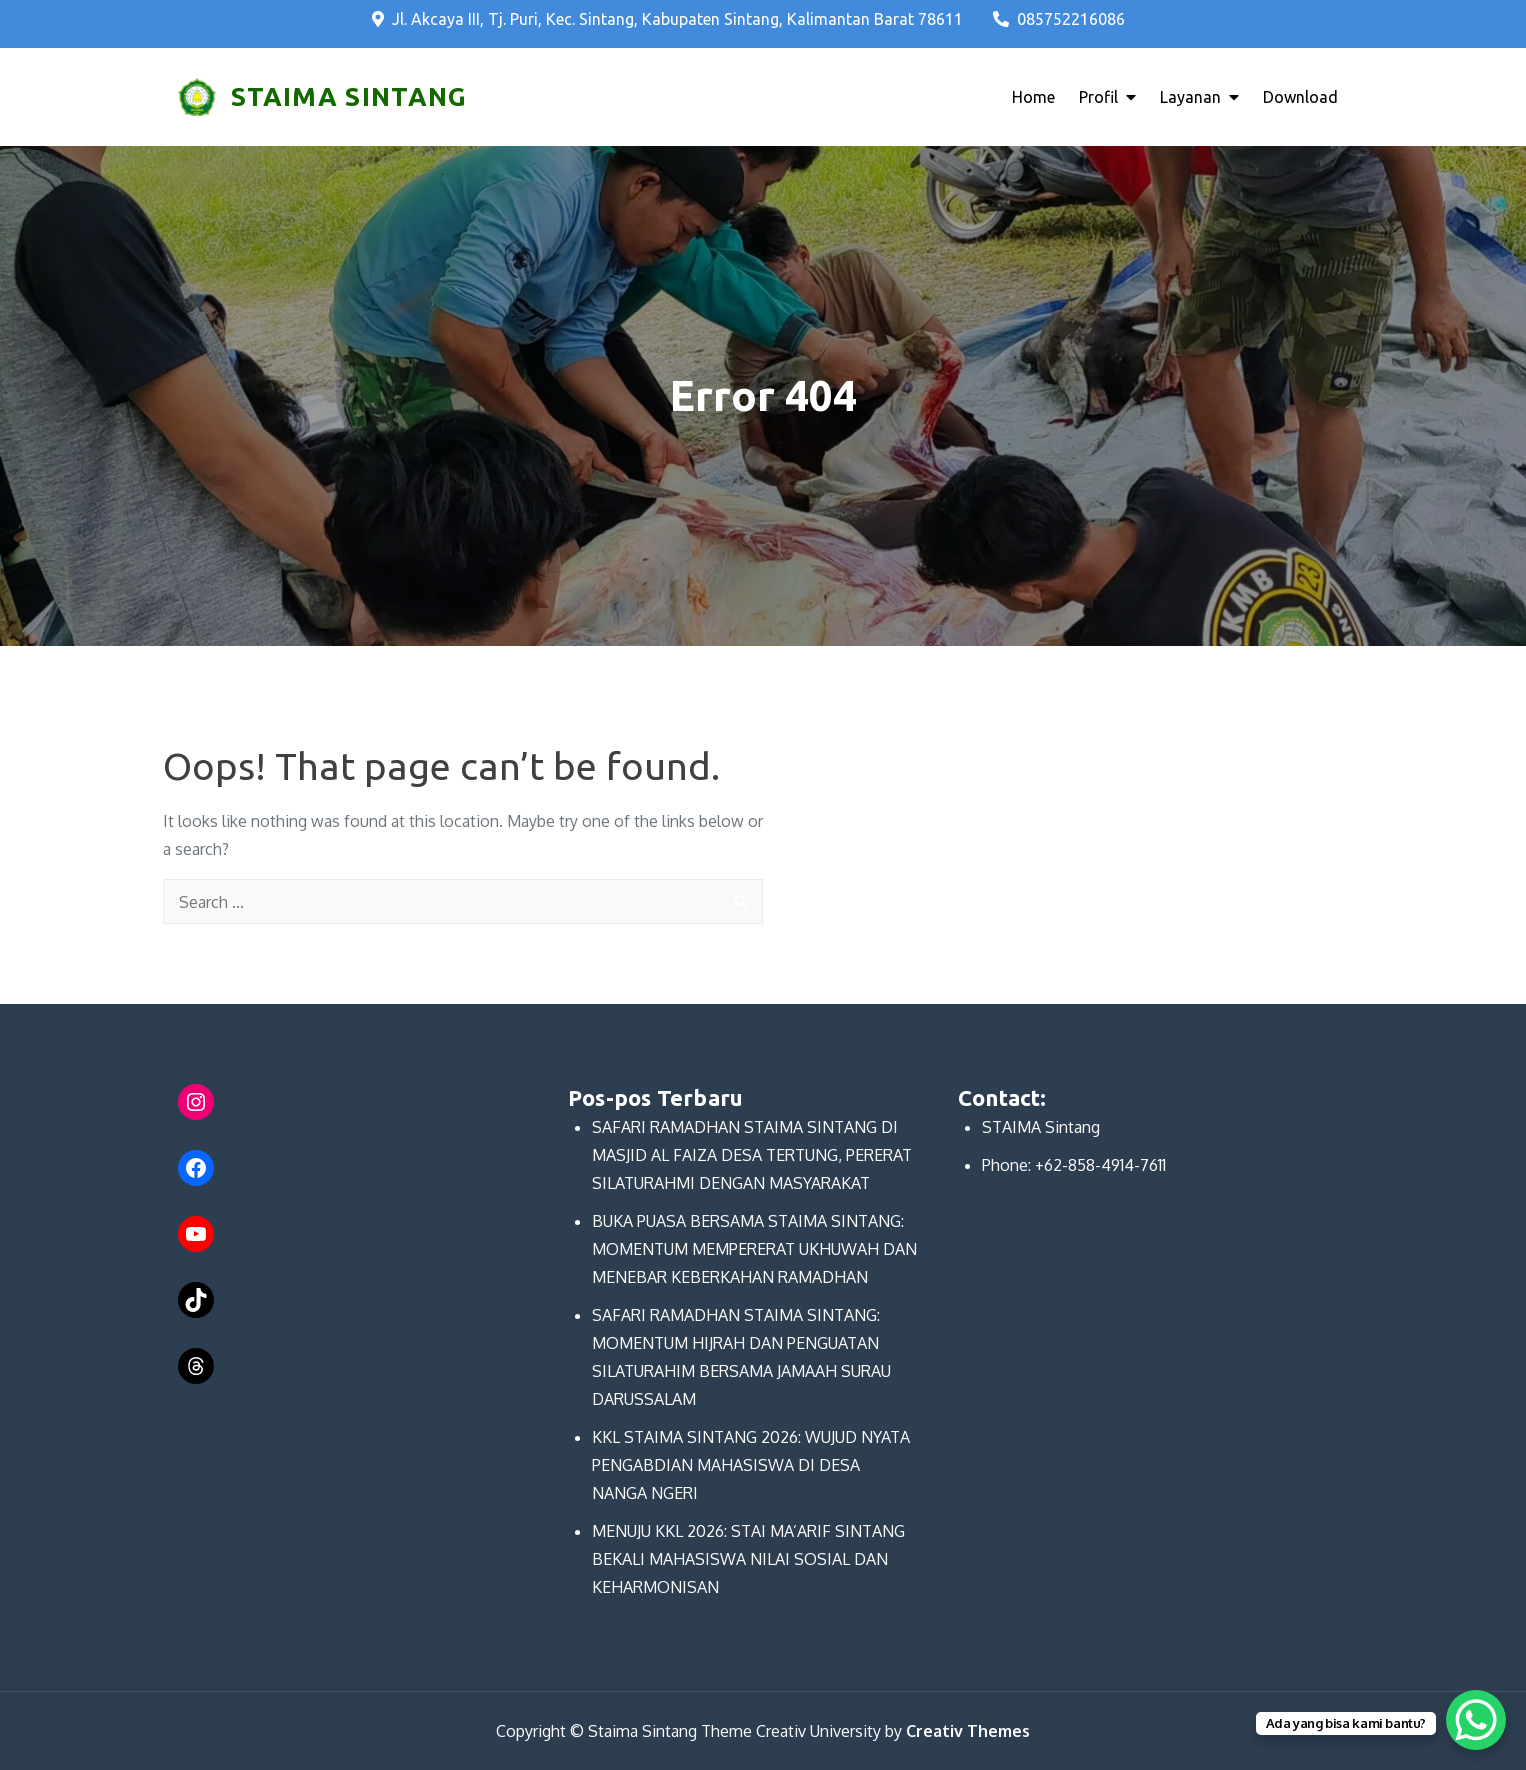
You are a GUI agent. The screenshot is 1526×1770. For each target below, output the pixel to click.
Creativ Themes (968, 1731)
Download (1300, 97)
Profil (1098, 97)
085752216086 (1059, 19)
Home (1033, 97)
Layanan (1190, 97)
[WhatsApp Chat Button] (1476, 1720)
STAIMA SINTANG (349, 96)
